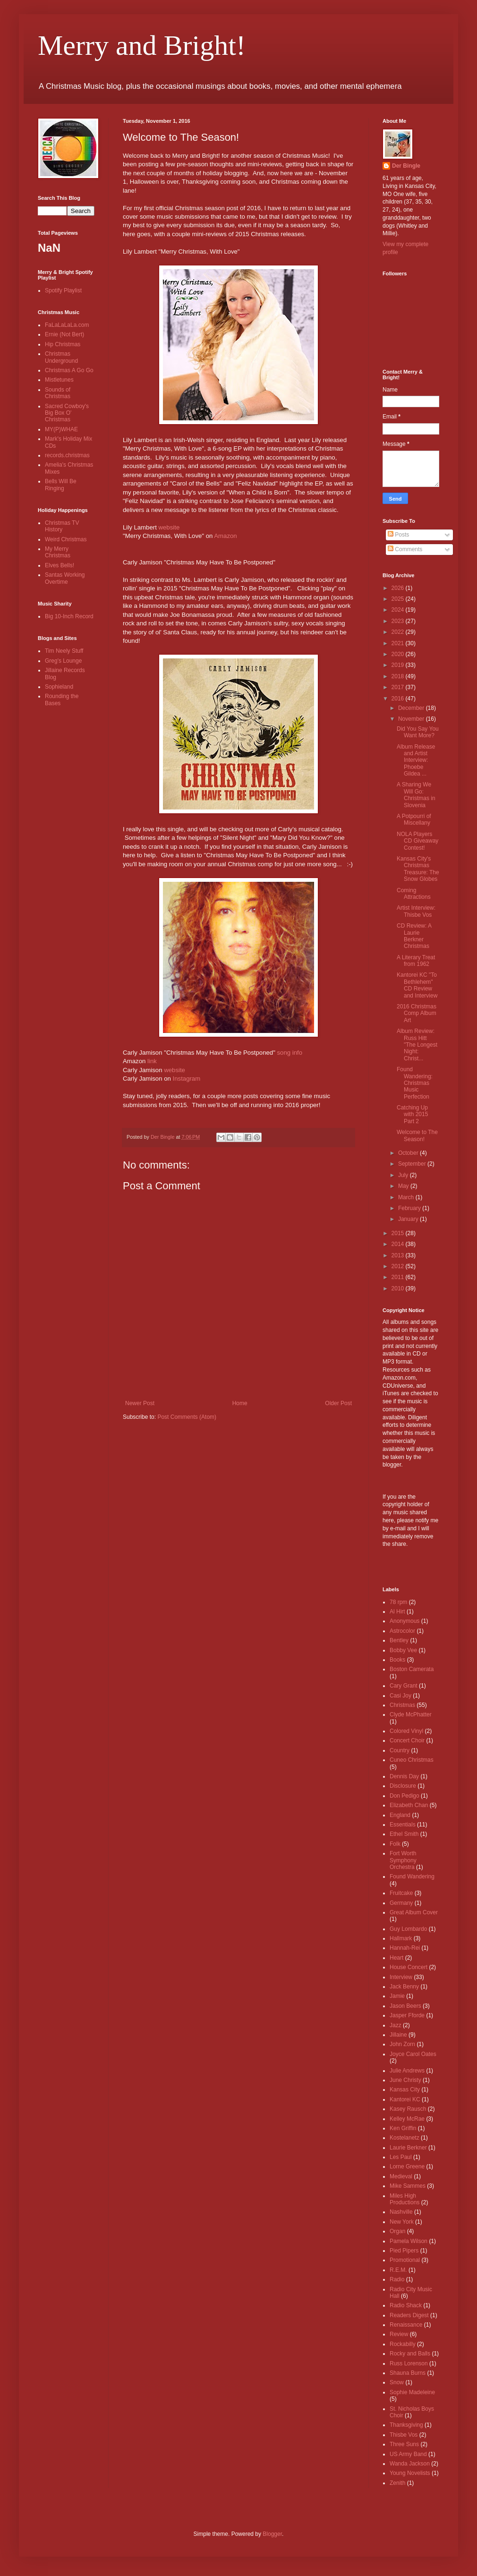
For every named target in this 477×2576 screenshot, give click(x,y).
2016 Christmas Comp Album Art (416, 1013)
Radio (397, 2279)
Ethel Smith (404, 1834)
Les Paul (401, 2157)
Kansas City (405, 2089)
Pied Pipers (404, 2250)
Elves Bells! (59, 565)
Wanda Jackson (410, 2463)
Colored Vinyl (406, 1731)
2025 (399, 599)
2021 (399, 643)
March (407, 1197)
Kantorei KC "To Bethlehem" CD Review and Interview (417, 985)
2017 (399, 687)
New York (402, 2221)
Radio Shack (406, 2305)
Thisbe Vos (403, 2434)
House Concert (408, 1967)
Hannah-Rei (405, 1948)
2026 (399, 588)
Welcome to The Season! (417, 1135)
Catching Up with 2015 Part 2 (412, 1114)
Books (397, 1659)
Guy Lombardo (408, 1929)
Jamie (397, 1996)
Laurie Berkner (408, 2147)
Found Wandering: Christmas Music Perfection (415, 1083)
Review (399, 2334)
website (169, 527)
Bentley (399, 1640)
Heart (396, 1957)
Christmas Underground (61, 357)
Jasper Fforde (407, 2015)
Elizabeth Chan (409, 1805)
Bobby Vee (403, 1650)
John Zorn (402, 2044)
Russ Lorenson (409, 2363)
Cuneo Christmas (412, 1760)
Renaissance (406, 2324)
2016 (399, 698)
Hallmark (401, 1938)
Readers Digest (409, 2315)
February (410, 1208)
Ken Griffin (403, 2128)
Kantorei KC (405, 2099)
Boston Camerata (412, 1669)
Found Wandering (412, 1876)
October (409, 1153)
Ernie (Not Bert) (64, 334)
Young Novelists (410, 2473)
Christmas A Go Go (69, 370)
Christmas (402, 1705)
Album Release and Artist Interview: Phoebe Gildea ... (416, 760)
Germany (401, 1903)
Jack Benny (404, 1986)
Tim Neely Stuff (64, 651)
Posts (398, 534)
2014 (399, 1244)
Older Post (338, 1403)
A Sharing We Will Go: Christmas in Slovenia (416, 794)
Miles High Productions (404, 2199)
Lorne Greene (407, 2166)
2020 (399, 654)
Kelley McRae (407, 2118)
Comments (405, 549)
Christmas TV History (62, 526)
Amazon (225, 535)
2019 (399, 665)
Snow (397, 2382)
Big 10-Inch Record (69, 616)
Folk (395, 1844)
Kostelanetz (404, 2137)
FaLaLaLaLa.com (67, 325)
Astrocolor (402, 1631)
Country (399, 1750)
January (409, 1219)
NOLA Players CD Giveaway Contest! (417, 841)
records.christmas (67, 455)
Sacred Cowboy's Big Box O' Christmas (67, 413)
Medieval (401, 2176)
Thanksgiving (406, 2425)
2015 (399, 1233)
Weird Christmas (65, 539)
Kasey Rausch (408, 2109)
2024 (399, 609)
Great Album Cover (414, 1912)
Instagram (187, 1078)
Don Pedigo (404, 1795)
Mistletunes (59, 379)
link (152, 1061)
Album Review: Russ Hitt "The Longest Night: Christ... (417, 1045)
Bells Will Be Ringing (61, 484)
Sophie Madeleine (412, 2392)
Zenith (397, 2483)
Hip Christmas (62, 344)
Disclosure (403, 1786)
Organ (397, 2231)
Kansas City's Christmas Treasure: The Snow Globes (418, 868)
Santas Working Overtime (65, 578)
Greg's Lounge (63, 660)
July (404, 1175)
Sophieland (59, 686)
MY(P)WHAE (61, 429)
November (412, 719)
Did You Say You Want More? (418, 732)
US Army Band (408, 2454)
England (400, 1815)
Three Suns (404, 2444)
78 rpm (398, 1602)
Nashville (401, 2212)
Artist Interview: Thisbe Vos (416, 911)
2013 (399, 1255)
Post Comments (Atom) (186, 1417)
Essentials (403, 1824)
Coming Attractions (414, 893)
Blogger (272, 2534)
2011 (399, 1277)
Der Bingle (406, 165)
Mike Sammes (408, 2186)
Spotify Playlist (63, 290)
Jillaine (398, 2034)
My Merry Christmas (57, 552)
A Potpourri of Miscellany (414, 819)
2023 (399, 621)
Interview (401, 1977)
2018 (399, 676)
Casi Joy (400, 1695)
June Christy (405, 2080)
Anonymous (404, 1621)
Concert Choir (407, 1740)
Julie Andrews (407, 2070)
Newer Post (139, 1403)
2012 (399, 1266)
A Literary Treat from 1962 (416, 960)
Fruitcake (401, 1893)
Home (239, 1403)
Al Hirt (397, 1611)
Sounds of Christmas (57, 393)
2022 (399, 632)
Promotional (405, 2260)
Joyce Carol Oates (413, 2054)
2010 (399, 1288)
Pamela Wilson (408, 2241)
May (404, 1186)
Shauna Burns (408, 2373)
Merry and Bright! (142, 45)
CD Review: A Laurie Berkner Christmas (414, 935)
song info (289, 1052)
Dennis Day (404, 1776)
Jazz (395, 2025)
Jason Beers (405, 2006)
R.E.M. (398, 2270)
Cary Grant (403, 1685)
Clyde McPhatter (411, 1714)
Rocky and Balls (410, 2353)
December (412, 708)
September (412, 1163)
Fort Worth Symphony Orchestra (403, 1860)
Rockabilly (403, 2344)
